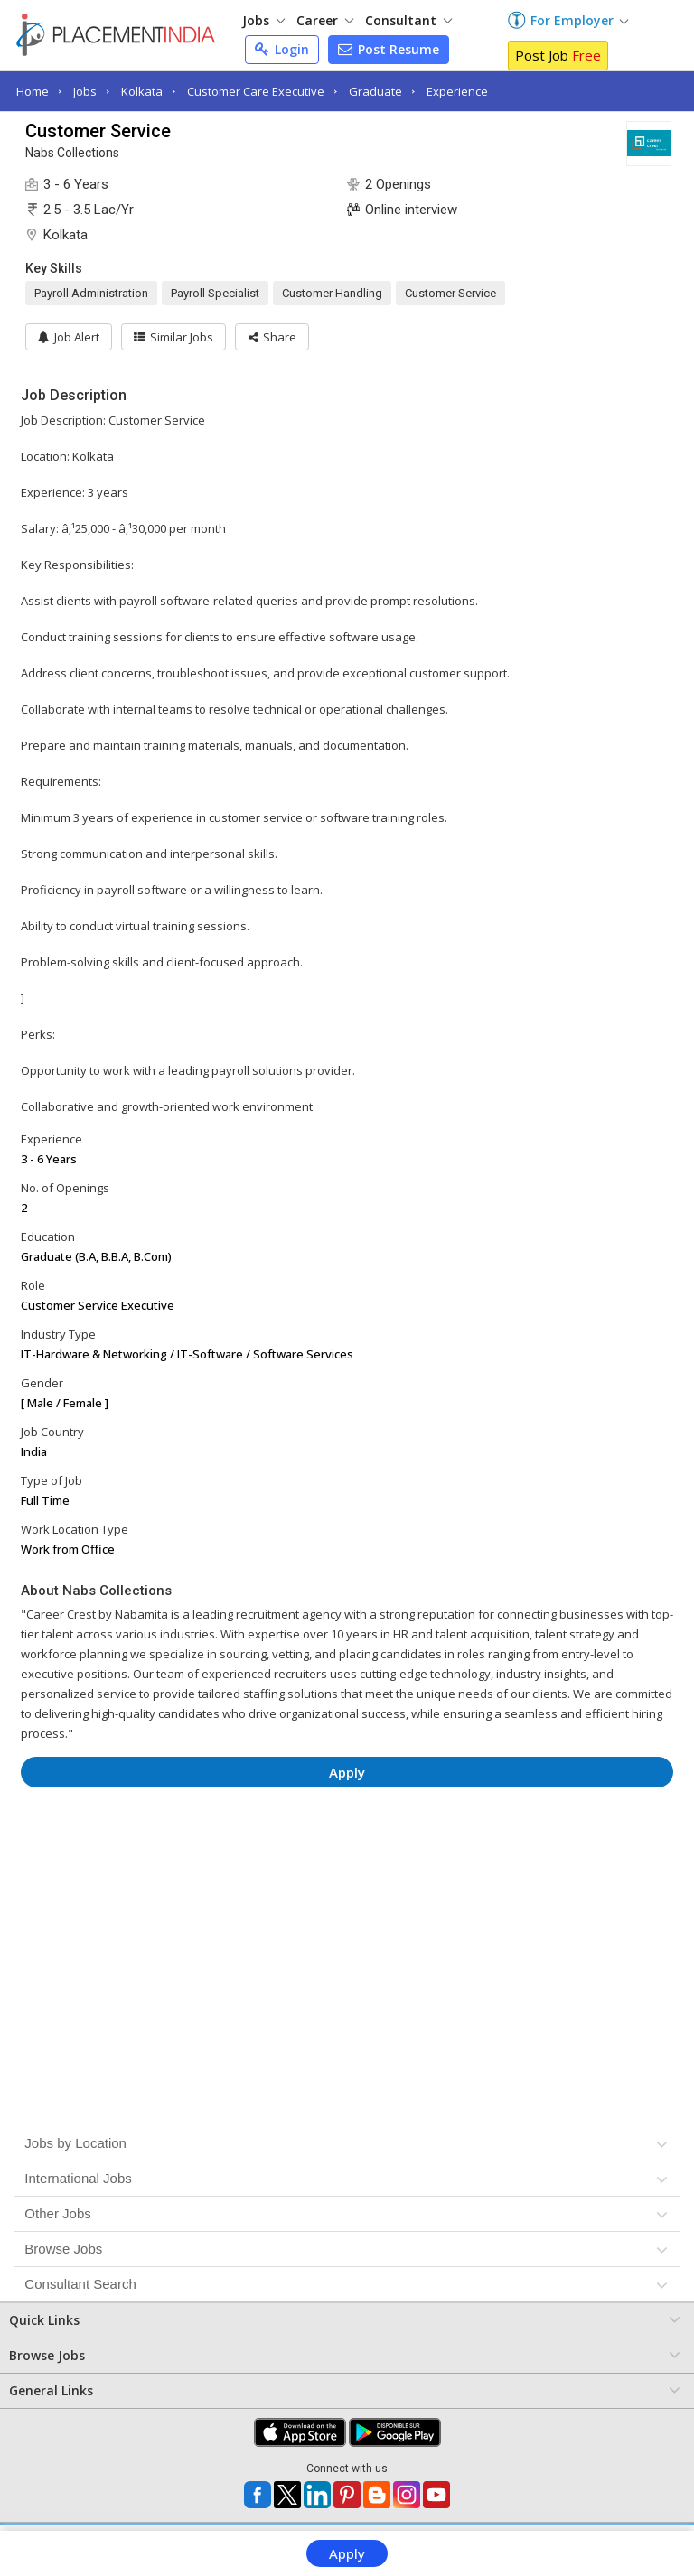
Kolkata (142, 91)
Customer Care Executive (255, 91)
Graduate (375, 91)
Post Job (558, 55)
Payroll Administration (91, 293)
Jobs (263, 20)
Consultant (408, 20)
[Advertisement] (347, 1855)
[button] (280, 336)
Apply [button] (347, 1772)
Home (32, 91)
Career (324, 20)
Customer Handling (332, 293)
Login (282, 49)
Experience (457, 91)
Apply (347, 2553)
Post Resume (388, 49)
